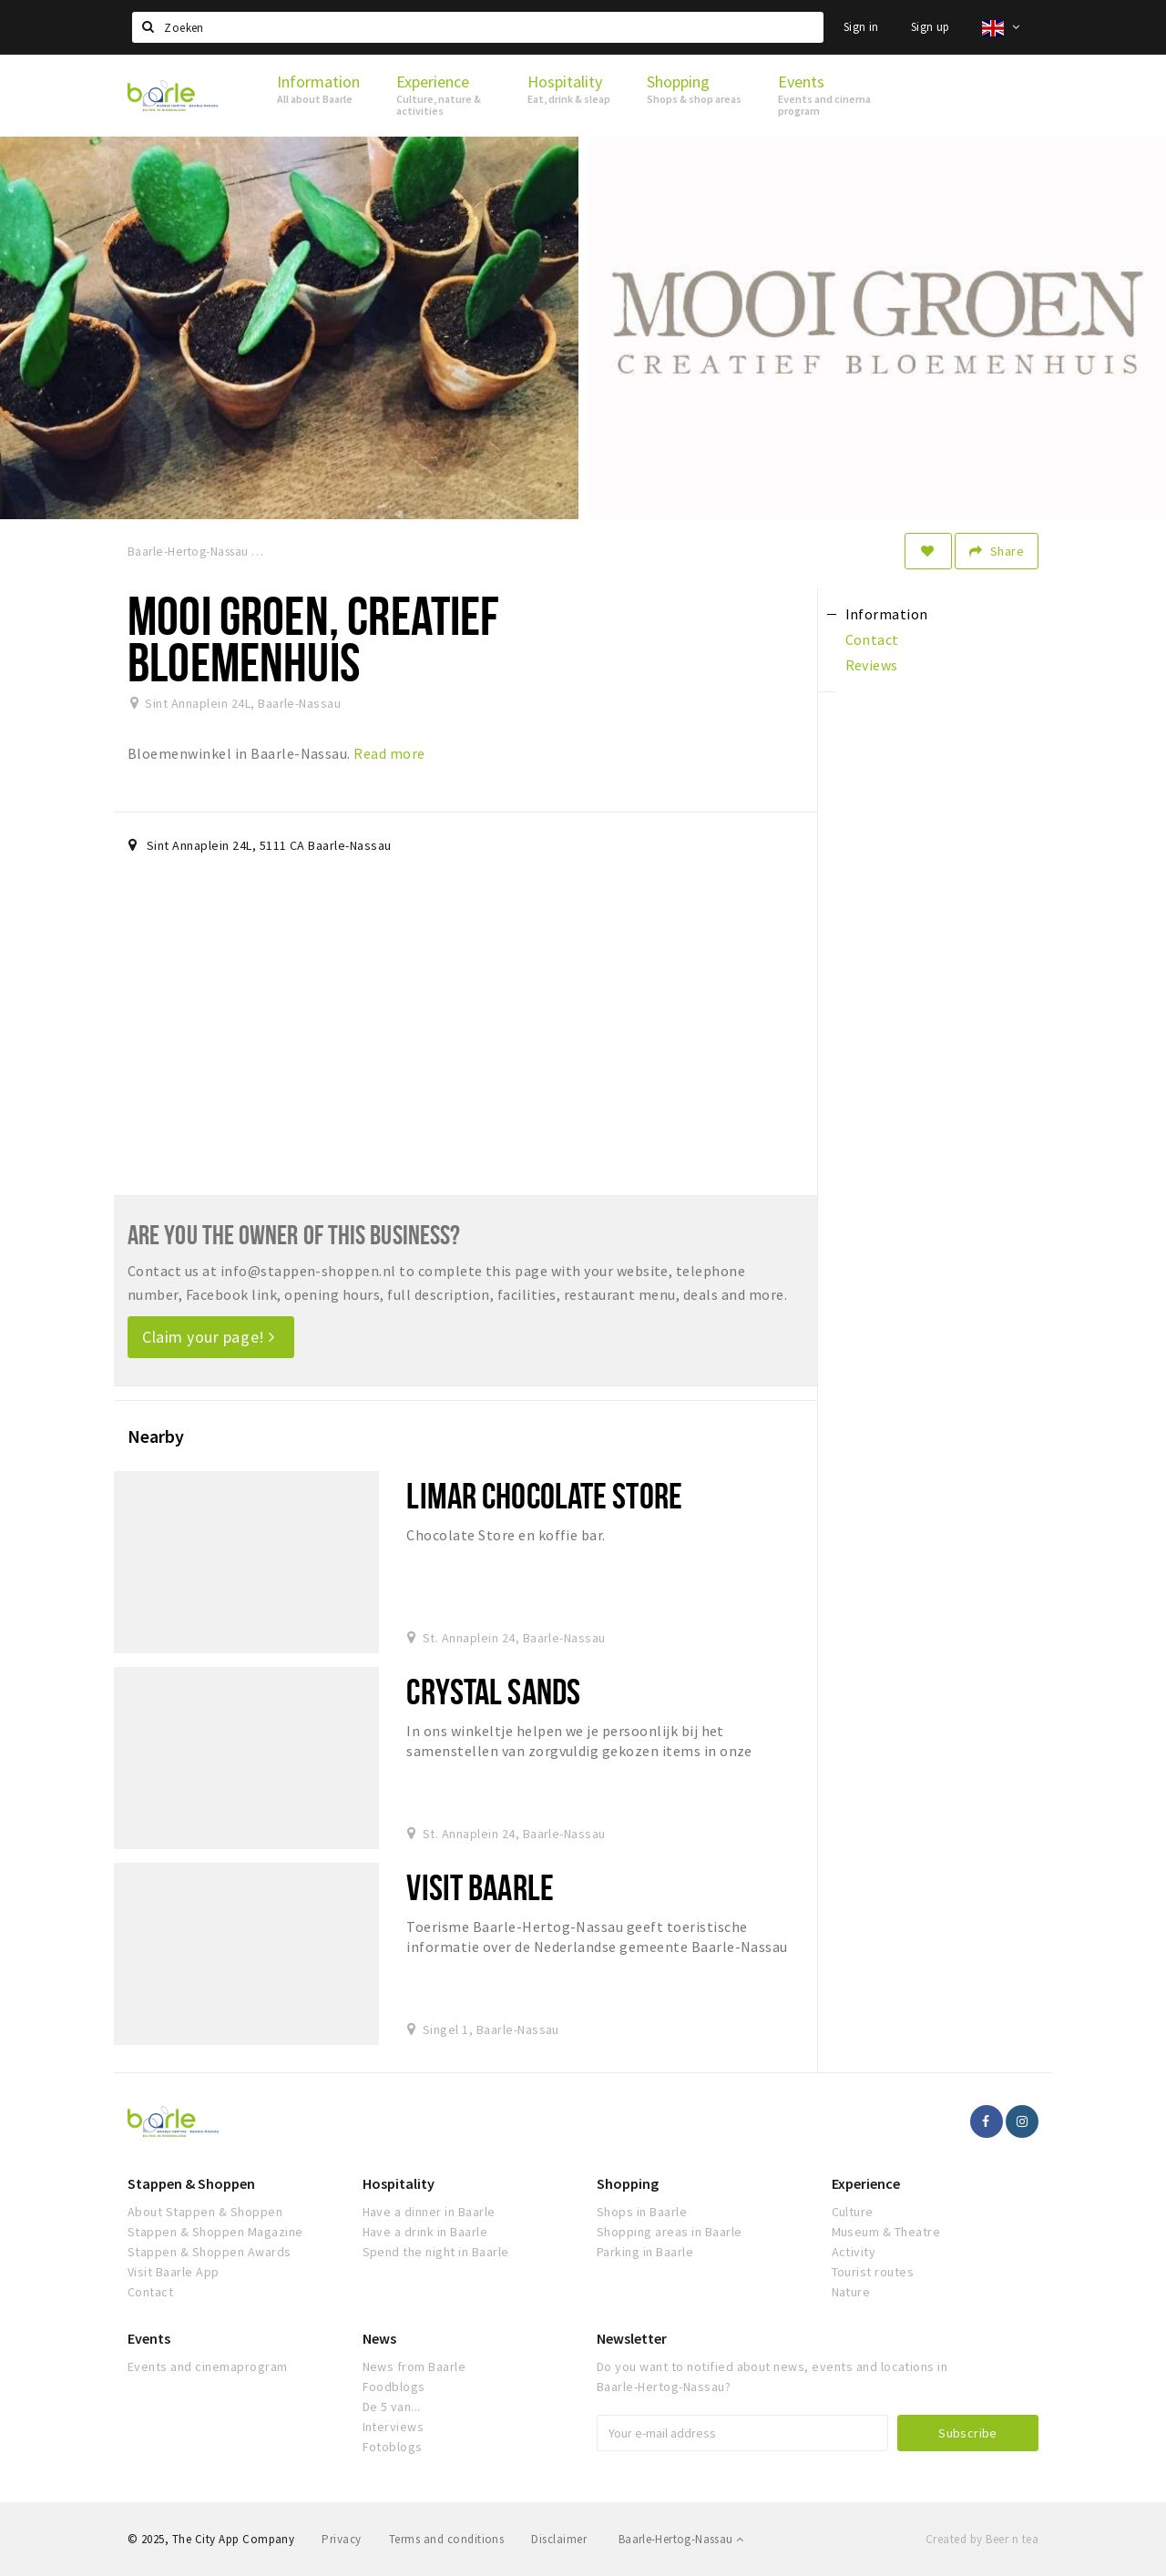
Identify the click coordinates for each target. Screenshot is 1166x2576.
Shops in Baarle (642, 2211)
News (379, 2338)
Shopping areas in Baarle (669, 2231)
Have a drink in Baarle (425, 2231)
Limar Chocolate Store (544, 1495)
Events (149, 2338)
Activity (854, 2252)
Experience (866, 2183)
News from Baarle (414, 2366)
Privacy (341, 2539)
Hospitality (399, 2183)
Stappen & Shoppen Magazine (215, 2231)
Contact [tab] (872, 639)
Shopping (628, 2183)
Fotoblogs (393, 2446)
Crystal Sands (493, 1691)
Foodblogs (394, 2386)
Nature (851, 2292)
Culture (853, 2211)
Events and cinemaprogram (208, 2366)
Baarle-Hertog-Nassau (681, 2539)
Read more (388, 753)
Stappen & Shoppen (191, 2183)
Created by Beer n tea (982, 2539)
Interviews (393, 2426)
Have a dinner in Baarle (429, 2211)
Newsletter (632, 2338)
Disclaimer (559, 2539)
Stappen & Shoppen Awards (210, 2252)
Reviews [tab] (871, 665)
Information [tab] (886, 614)
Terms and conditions (447, 2539)
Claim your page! (208, 1336)
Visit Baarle (479, 1886)
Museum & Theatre (886, 2231)
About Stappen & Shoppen (205, 2211)
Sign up (930, 27)
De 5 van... (392, 2406)
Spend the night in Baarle (436, 2252)
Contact (150, 2292)
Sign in (861, 27)
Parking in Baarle (645, 2252)
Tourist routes (873, 2272)
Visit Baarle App (174, 2272)
